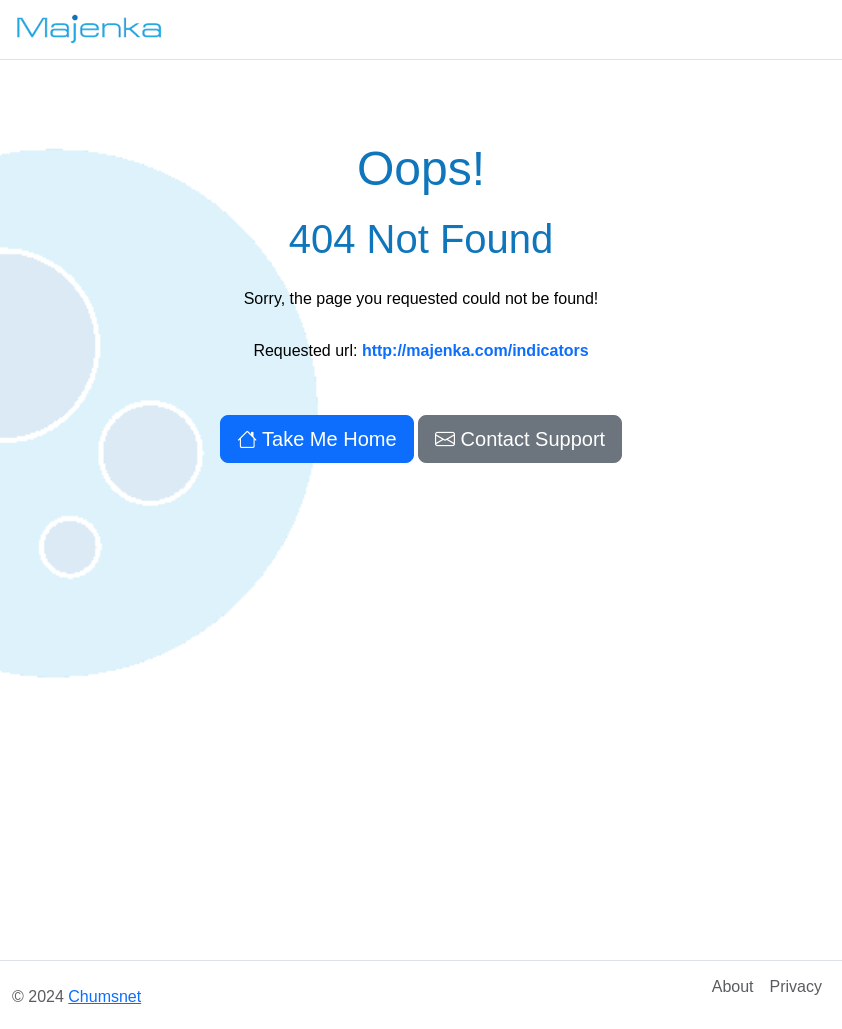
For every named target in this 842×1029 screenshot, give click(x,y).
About (733, 986)
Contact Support (520, 439)
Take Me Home (317, 439)
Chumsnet (104, 996)
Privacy (796, 986)
